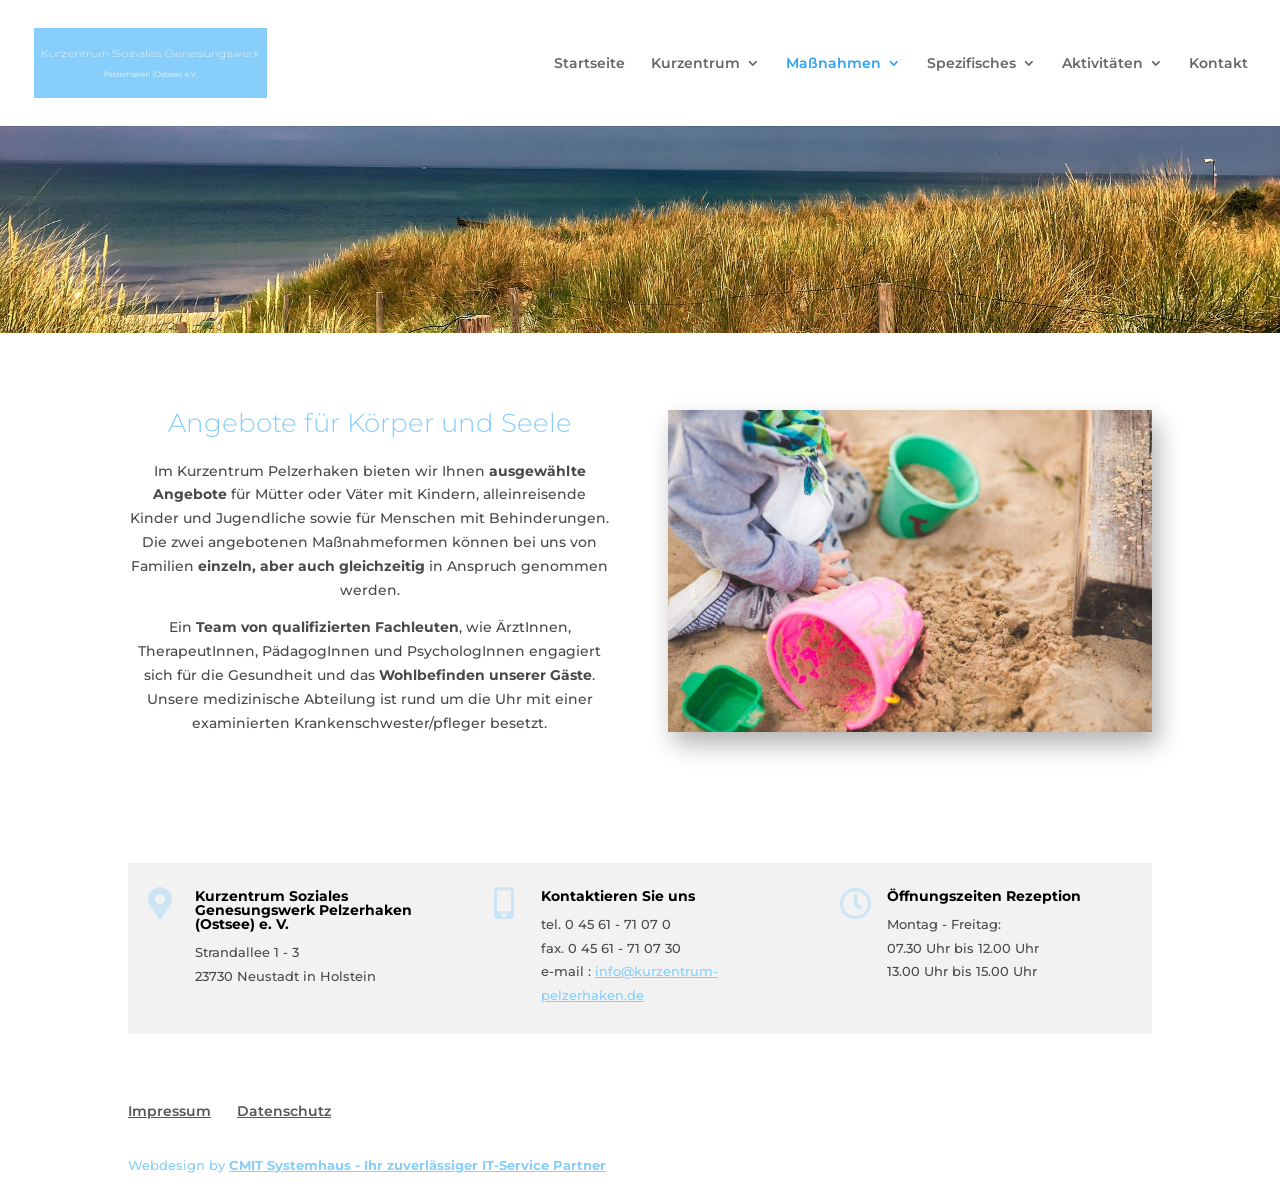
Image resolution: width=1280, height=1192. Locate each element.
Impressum (169, 1111)
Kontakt (1218, 64)
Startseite (589, 64)
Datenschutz (284, 1111)
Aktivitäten (1102, 64)
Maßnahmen (833, 64)
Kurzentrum (695, 64)
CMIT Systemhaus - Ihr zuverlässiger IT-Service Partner (417, 1165)
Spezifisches (971, 64)
